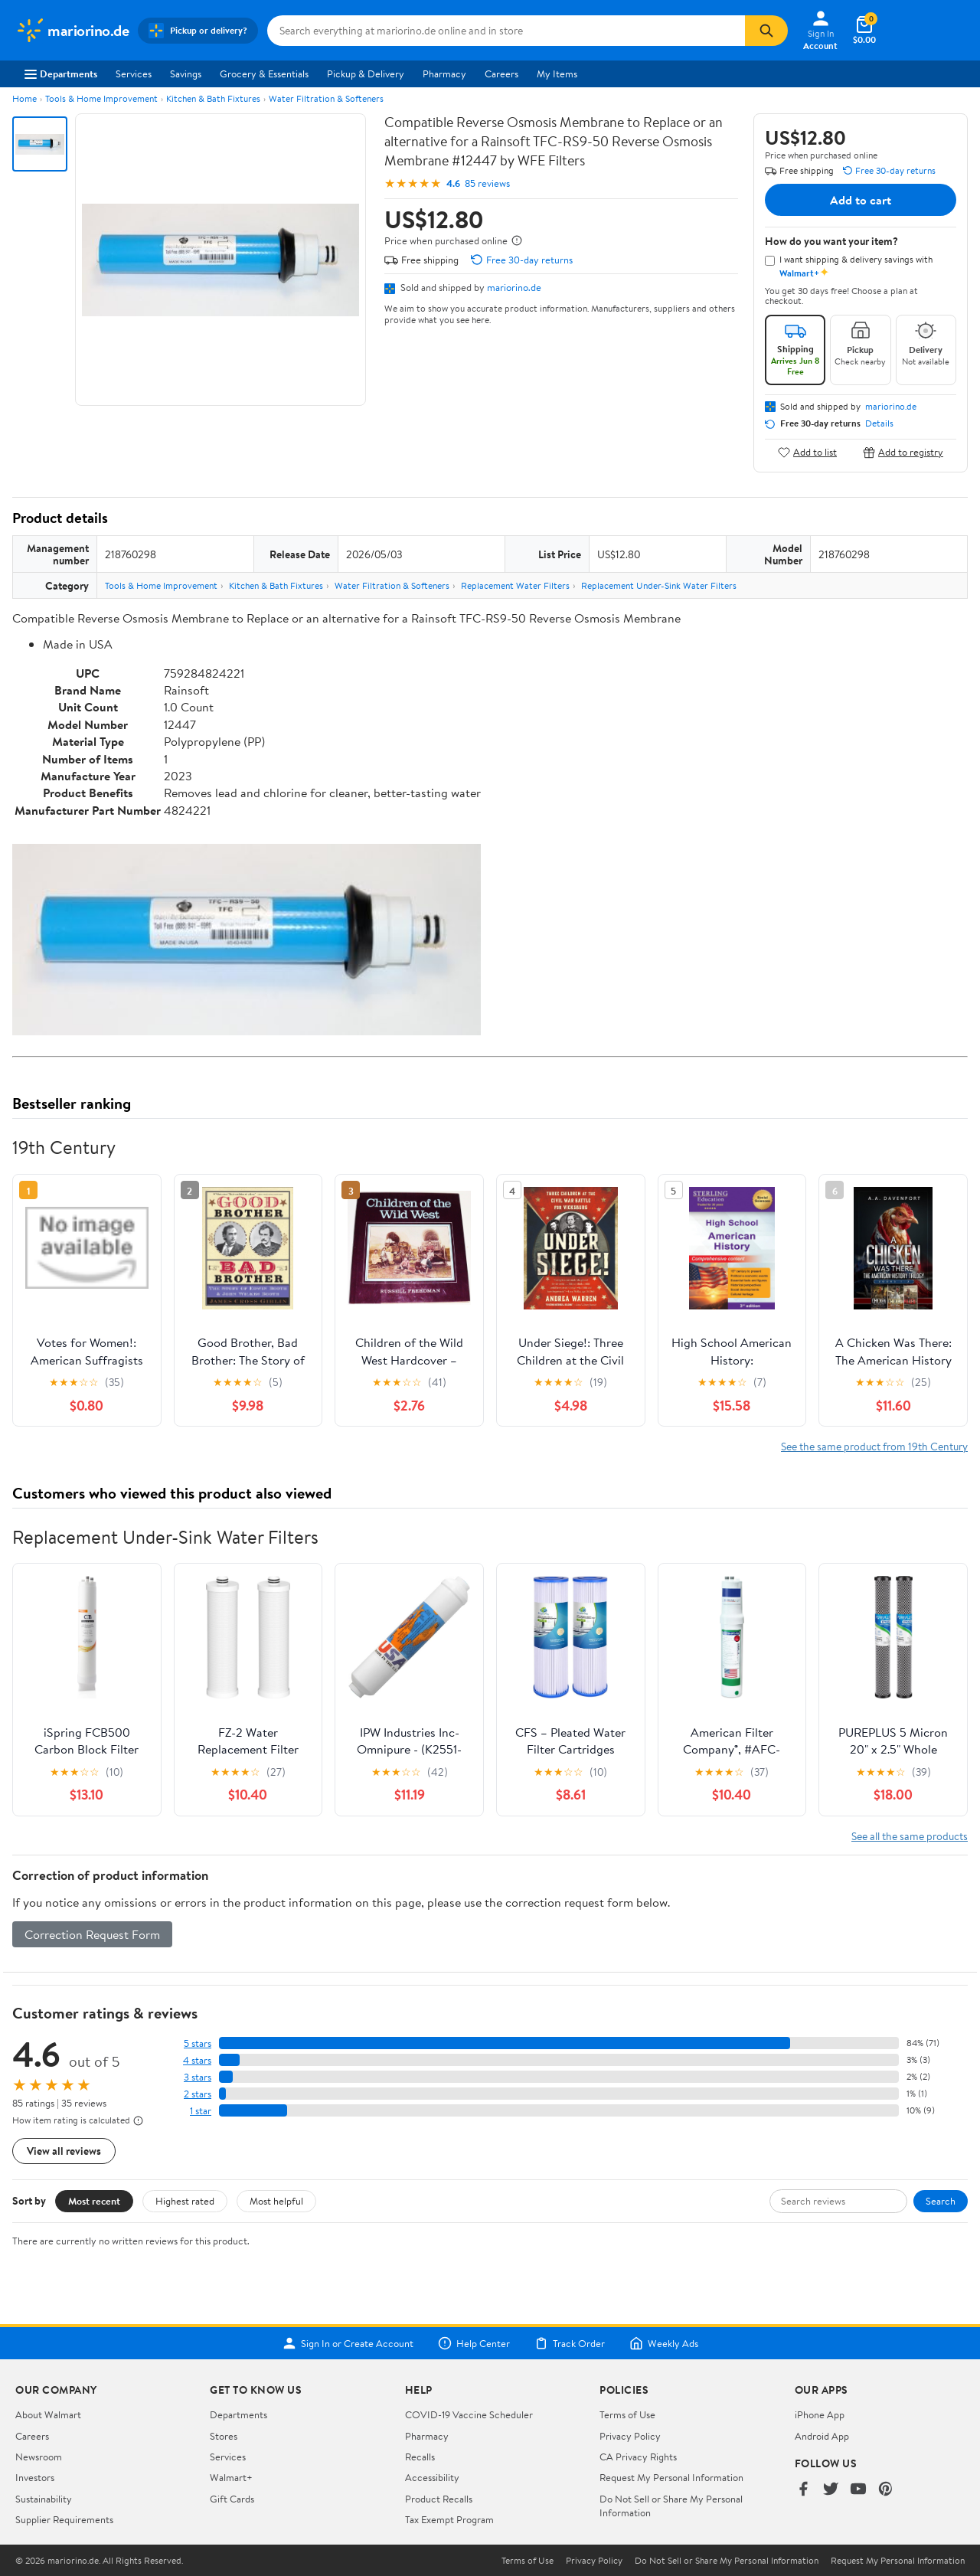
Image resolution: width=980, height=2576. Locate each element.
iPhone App (819, 2414)
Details (879, 423)
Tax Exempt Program (449, 2519)
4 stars (197, 2060)
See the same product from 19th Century (874, 1446)
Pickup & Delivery (365, 73)
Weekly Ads (663, 2343)
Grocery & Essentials (264, 73)
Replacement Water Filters (515, 585)
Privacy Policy (630, 2436)
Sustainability (43, 2499)
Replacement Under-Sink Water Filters (659, 585)
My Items (557, 73)
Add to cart (860, 199)
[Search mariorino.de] (506, 30)
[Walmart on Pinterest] (885, 2489)
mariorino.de (514, 287)
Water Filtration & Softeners (326, 98)
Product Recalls (438, 2499)
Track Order (569, 2343)
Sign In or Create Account (348, 2343)
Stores (223, 2436)
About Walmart (48, 2414)
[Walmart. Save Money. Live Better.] (72, 30)
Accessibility (432, 2477)
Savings (185, 73)
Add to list (807, 452)
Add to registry (903, 452)
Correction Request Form (92, 1934)
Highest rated (184, 2201)
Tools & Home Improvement (101, 98)
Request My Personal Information (671, 2477)
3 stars (197, 2077)
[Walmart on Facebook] (803, 2489)
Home (24, 98)
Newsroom (38, 2456)
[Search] (766, 30)
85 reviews (487, 183)
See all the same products (909, 1836)
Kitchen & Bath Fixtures (213, 98)
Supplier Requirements (64, 2519)
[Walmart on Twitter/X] (830, 2489)
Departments (60, 73)
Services (134, 73)
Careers (501, 73)
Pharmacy (444, 73)
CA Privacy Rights (638, 2456)
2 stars (197, 2094)
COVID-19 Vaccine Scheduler (469, 2414)
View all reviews (64, 2150)
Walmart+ (231, 2477)
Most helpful (276, 2201)
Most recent (94, 2201)
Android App (822, 2436)
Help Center (474, 2343)
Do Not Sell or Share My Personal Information (726, 2560)
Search (941, 2201)
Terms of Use (627, 2414)
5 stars (197, 2043)
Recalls (420, 2456)
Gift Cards (232, 2499)
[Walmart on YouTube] (858, 2489)
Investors (34, 2477)
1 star (200, 2111)
